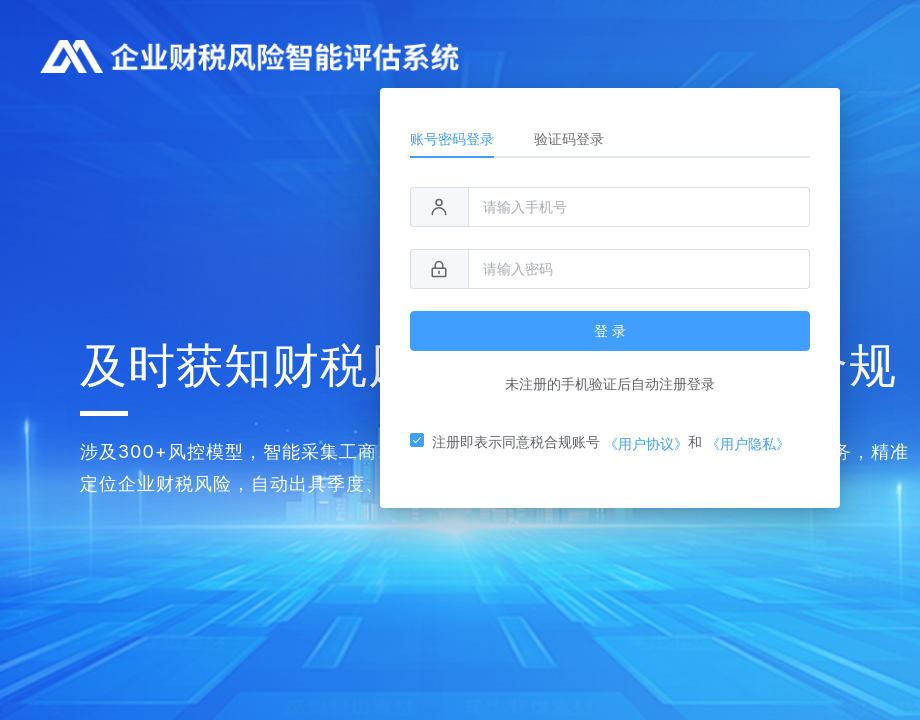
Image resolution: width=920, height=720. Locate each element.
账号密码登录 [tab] (452, 138)
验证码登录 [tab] (569, 138)
